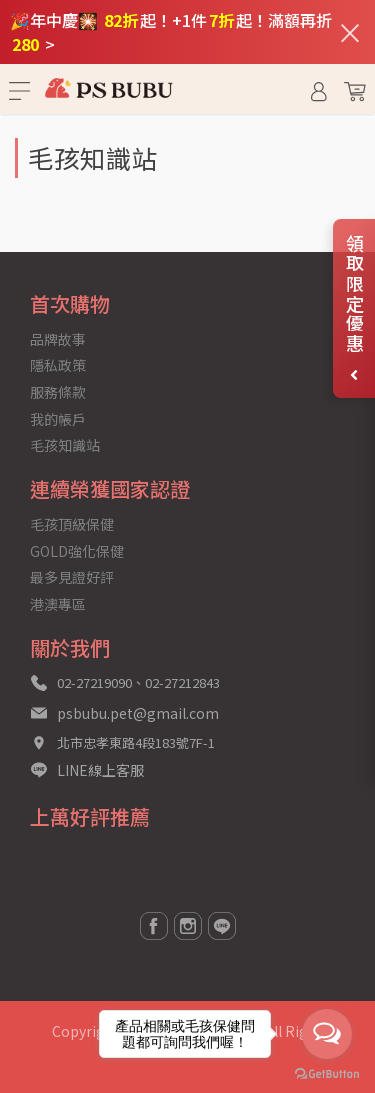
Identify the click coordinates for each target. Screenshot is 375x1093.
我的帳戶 (58, 419)
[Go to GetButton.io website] (327, 1072)
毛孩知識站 (65, 445)
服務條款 (58, 392)
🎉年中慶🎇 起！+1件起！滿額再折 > (171, 32)
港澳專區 (58, 604)
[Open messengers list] (327, 1034)
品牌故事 (58, 339)
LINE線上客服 (100, 770)
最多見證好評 (72, 577)
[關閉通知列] (350, 32)
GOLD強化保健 (77, 551)
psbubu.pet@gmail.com (138, 713)
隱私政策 (58, 365)
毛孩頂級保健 (72, 524)
